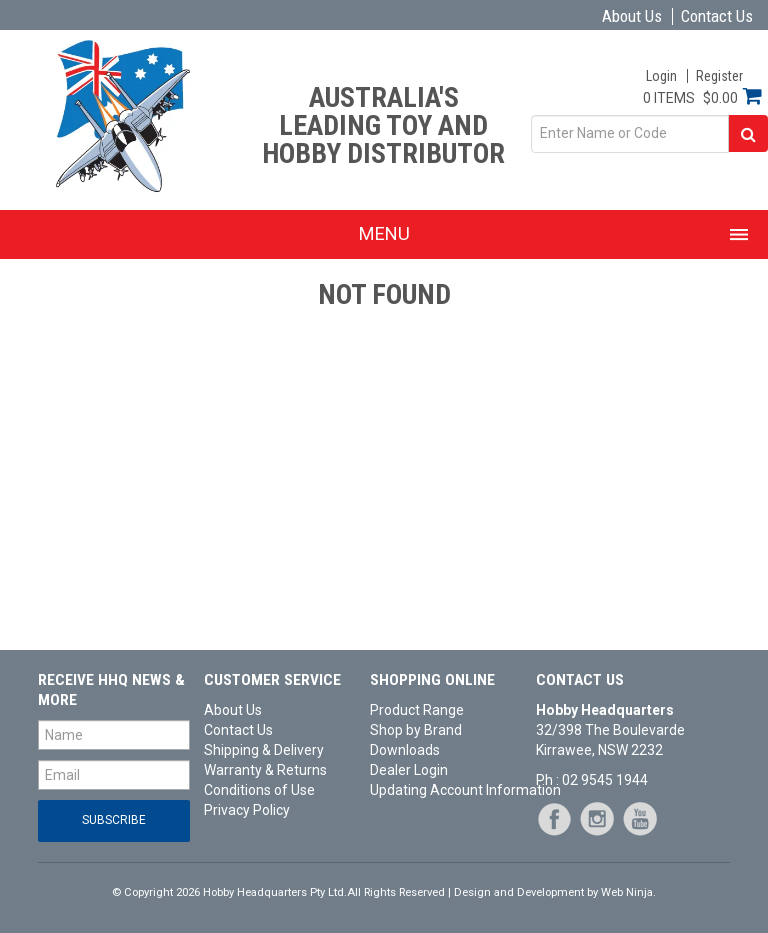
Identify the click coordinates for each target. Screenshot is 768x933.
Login (661, 76)
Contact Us (717, 16)
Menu (384, 233)
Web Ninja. (628, 892)
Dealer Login (409, 770)
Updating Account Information (446, 790)
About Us (632, 16)
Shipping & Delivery (264, 750)
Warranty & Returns (265, 770)
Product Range (417, 710)
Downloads (405, 750)
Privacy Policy (247, 810)
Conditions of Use (259, 790)
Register (719, 76)
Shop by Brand (416, 730)
